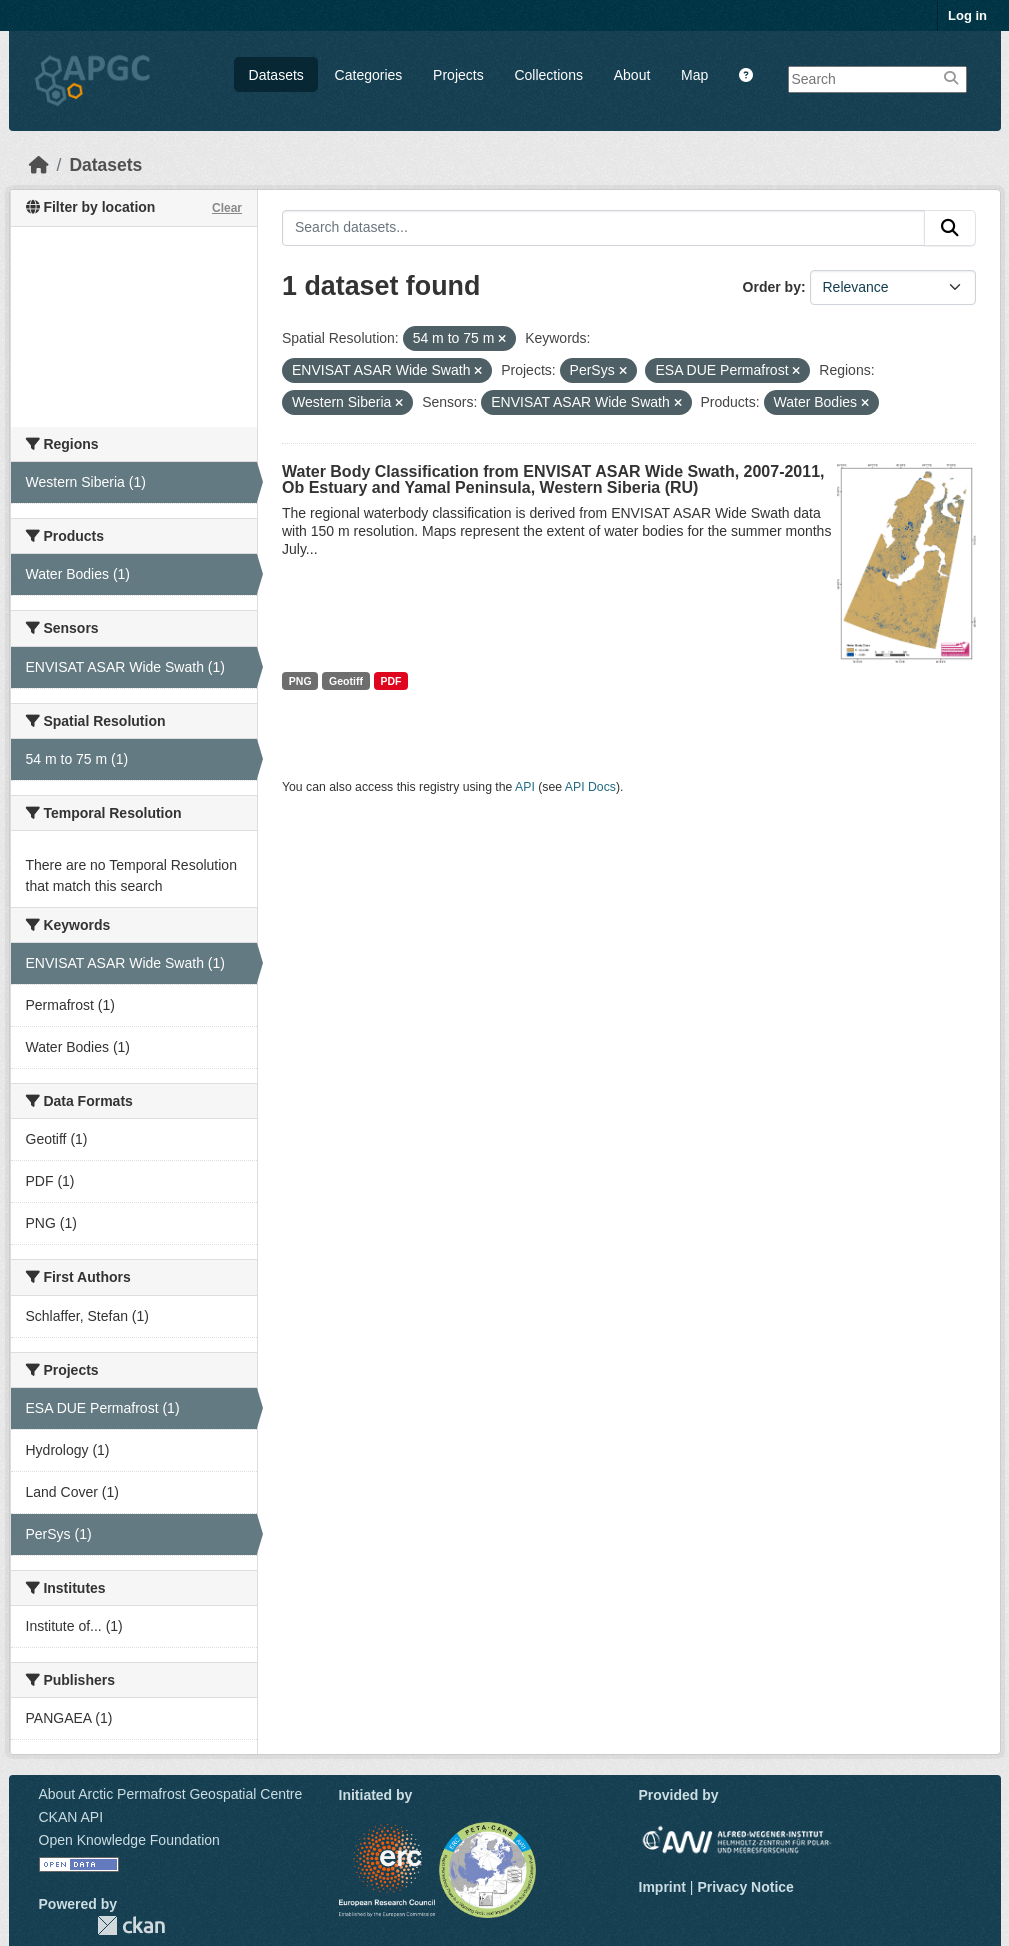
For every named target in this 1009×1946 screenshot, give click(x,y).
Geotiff (346, 681)
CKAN (131, 1925)
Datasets (276, 75)
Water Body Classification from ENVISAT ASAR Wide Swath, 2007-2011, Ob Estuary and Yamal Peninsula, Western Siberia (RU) (553, 479)
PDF (390, 681)
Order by (772, 287)
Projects (458, 75)
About (632, 75)
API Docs (590, 787)
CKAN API (71, 1817)
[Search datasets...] (603, 228)
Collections (548, 75)
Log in (967, 15)
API (525, 787)
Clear (227, 208)
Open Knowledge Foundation (129, 1840)
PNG (300, 681)
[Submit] (950, 228)
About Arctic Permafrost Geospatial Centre (171, 1794)
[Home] (39, 165)
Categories (369, 75)
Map (694, 75)
